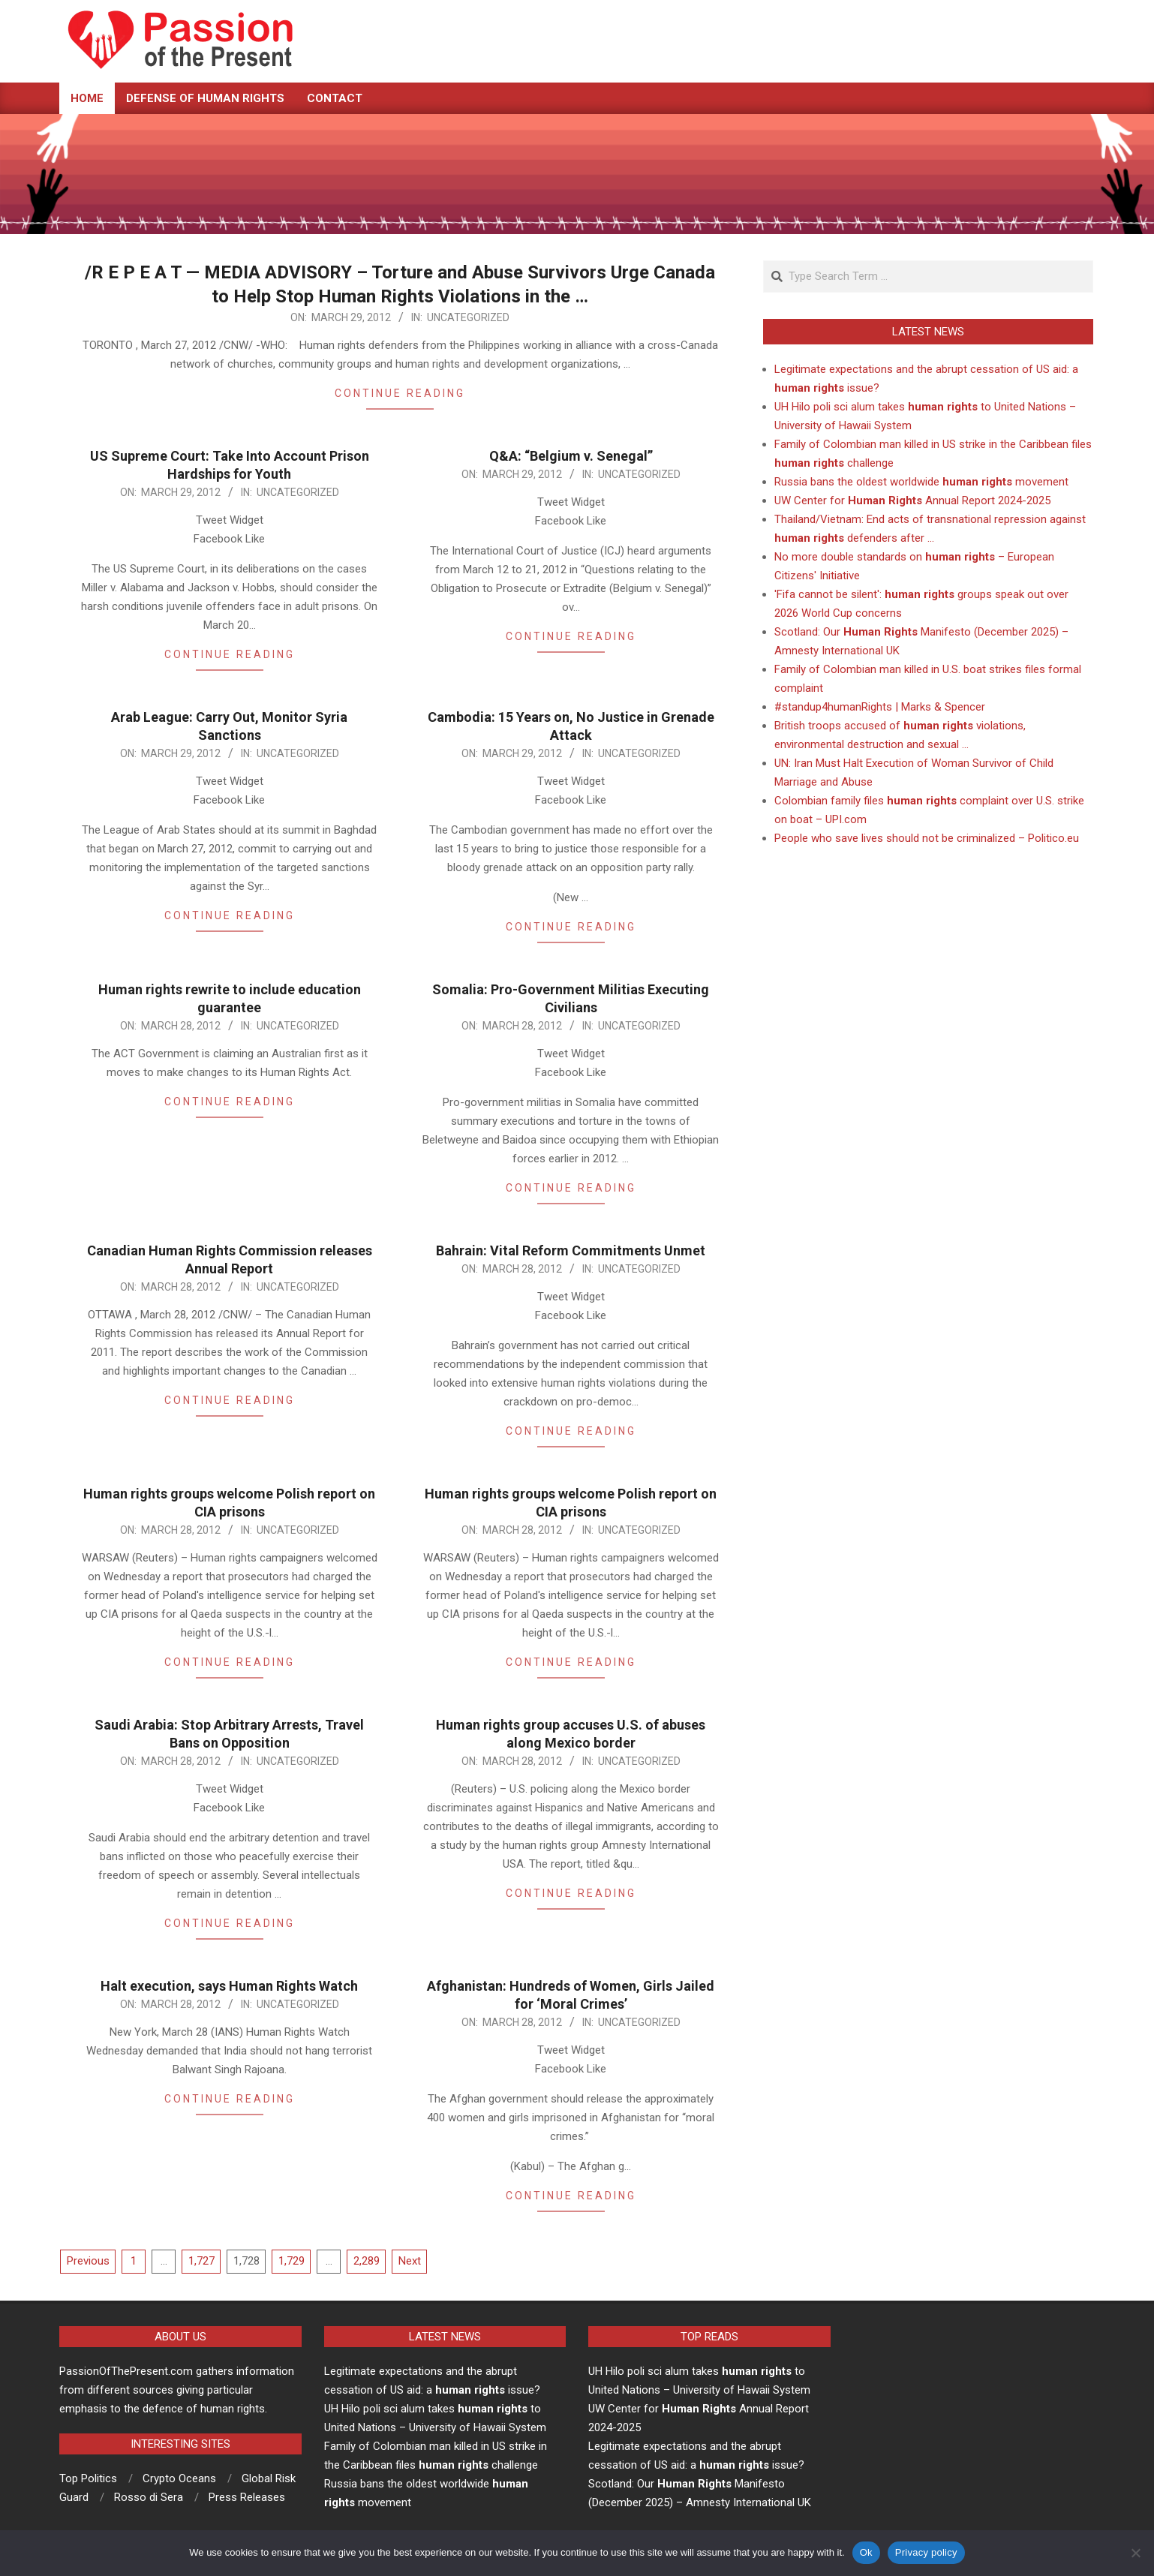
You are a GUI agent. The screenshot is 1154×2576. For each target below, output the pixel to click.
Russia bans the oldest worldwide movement (921, 481)
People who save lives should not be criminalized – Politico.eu (926, 838)
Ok (866, 2552)
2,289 (366, 2261)
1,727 (201, 2261)
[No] (1135, 2552)
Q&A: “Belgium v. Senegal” (571, 456)
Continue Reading (400, 393)
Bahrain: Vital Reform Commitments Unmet (570, 1250)
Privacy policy (926, 2552)
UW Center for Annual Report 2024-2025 (912, 500)
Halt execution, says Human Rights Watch (229, 1986)
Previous (88, 2261)
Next (409, 2261)
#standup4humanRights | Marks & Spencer (879, 707)
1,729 (291, 2261)
